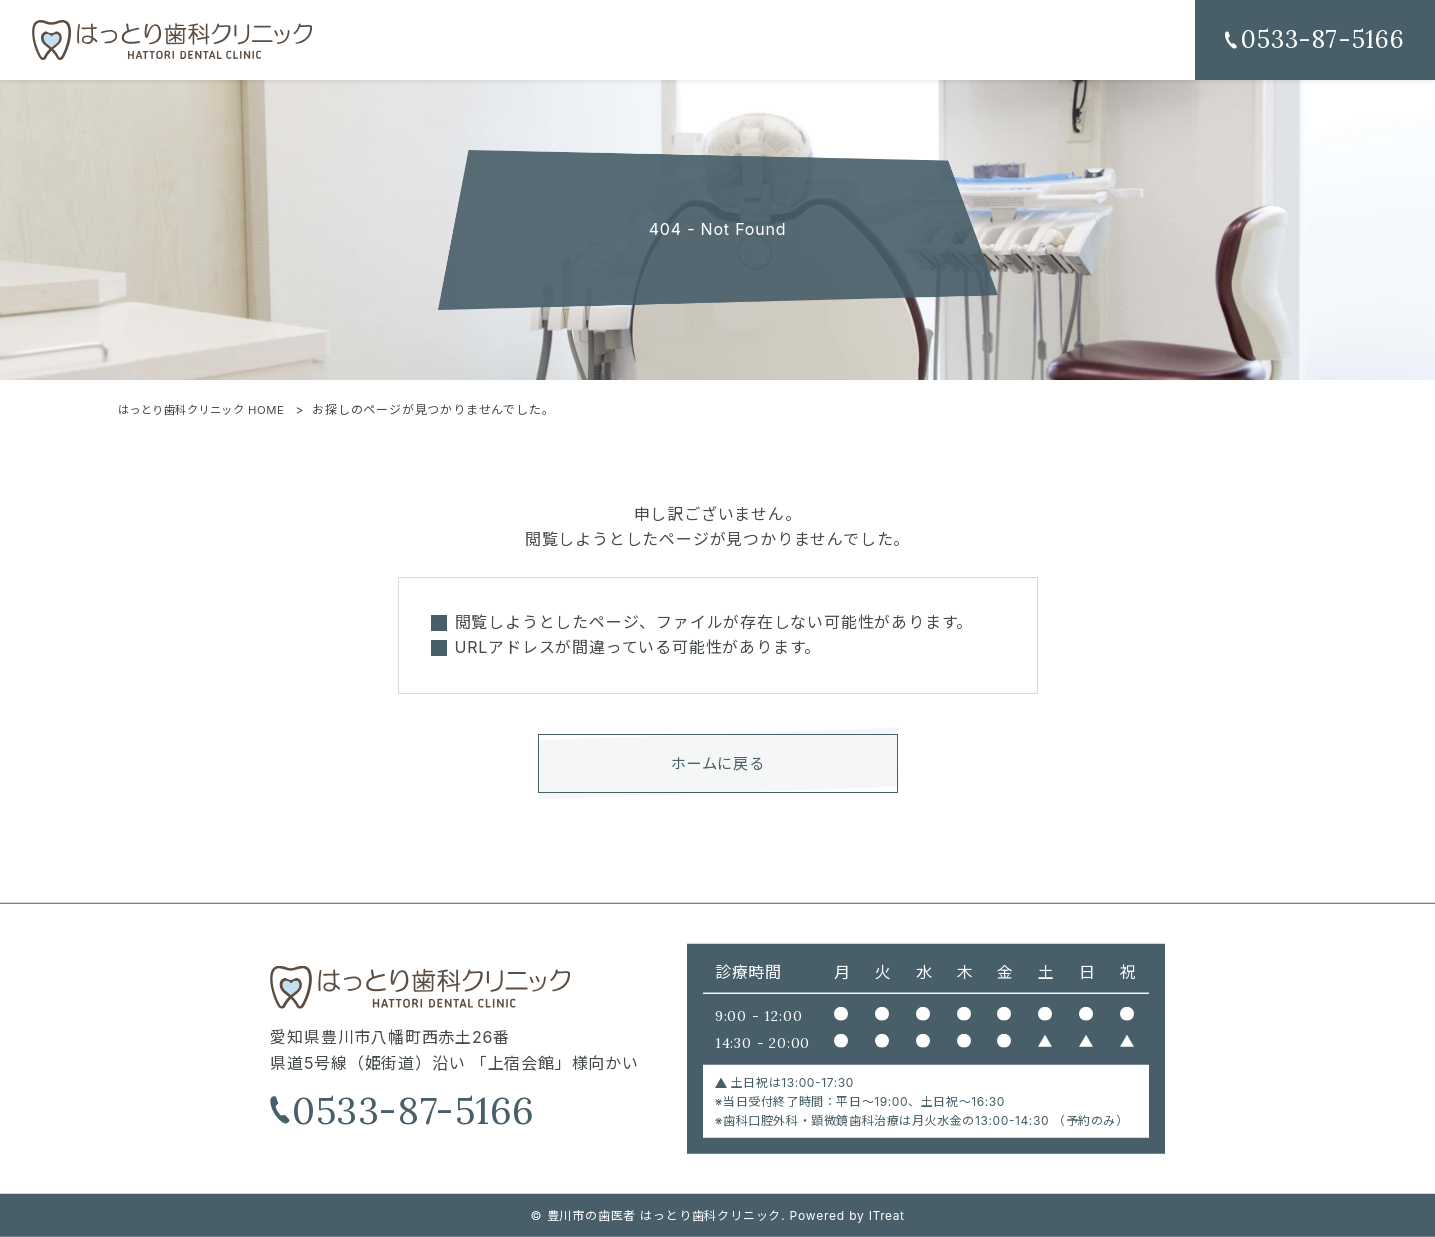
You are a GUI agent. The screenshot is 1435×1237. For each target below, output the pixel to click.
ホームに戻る (717, 766)
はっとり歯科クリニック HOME (210, 409)
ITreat (886, 1215)
